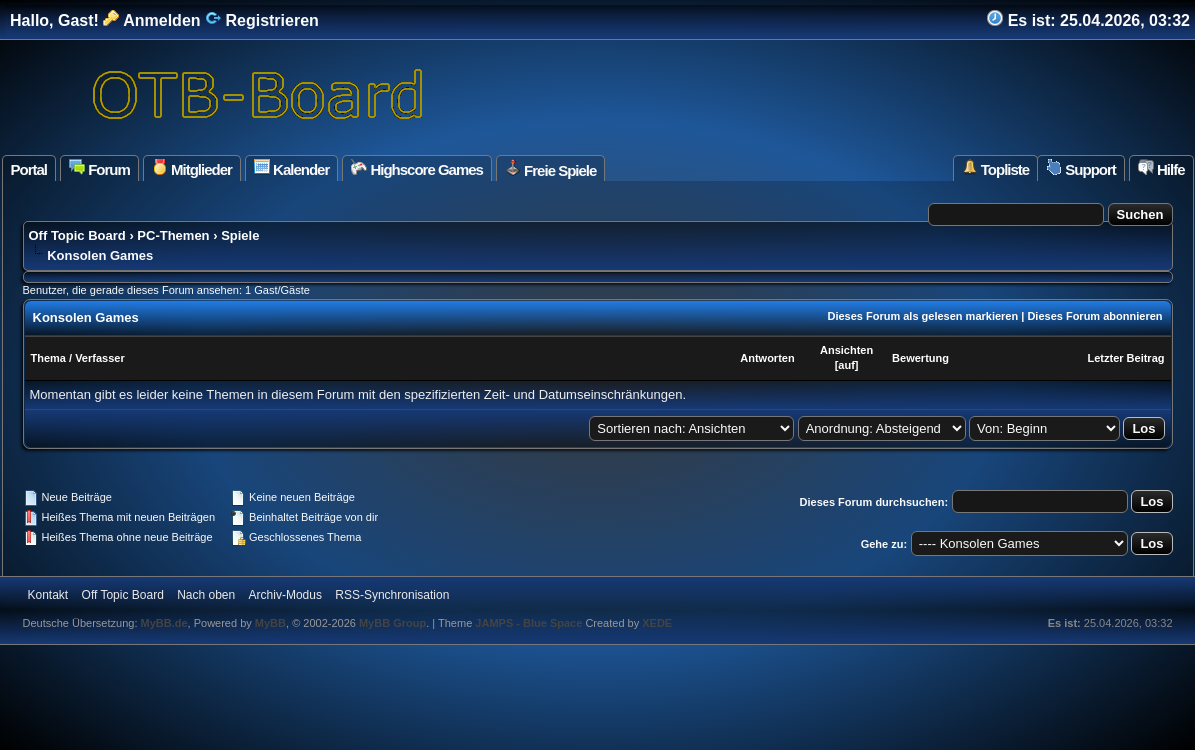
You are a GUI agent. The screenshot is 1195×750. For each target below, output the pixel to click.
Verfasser (100, 358)
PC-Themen (173, 235)
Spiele (240, 235)
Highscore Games (417, 168)
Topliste (996, 168)
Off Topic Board (77, 235)
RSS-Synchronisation (392, 595)
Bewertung (920, 358)
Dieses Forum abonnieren (1094, 316)
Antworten (767, 358)
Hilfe (1161, 168)
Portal (29, 169)
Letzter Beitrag (1125, 358)
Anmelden (151, 20)
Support (1081, 168)
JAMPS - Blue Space (530, 623)
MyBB (270, 623)
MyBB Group (392, 623)
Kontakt (48, 595)
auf (846, 365)
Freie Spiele (550, 169)
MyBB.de (164, 623)
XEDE (657, 623)
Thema (48, 358)
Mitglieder (192, 168)
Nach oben (206, 595)
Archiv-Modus (285, 595)
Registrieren (262, 20)
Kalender (291, 168)
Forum (99, 168)
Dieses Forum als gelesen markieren (922, 316)
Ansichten (846, 350)
